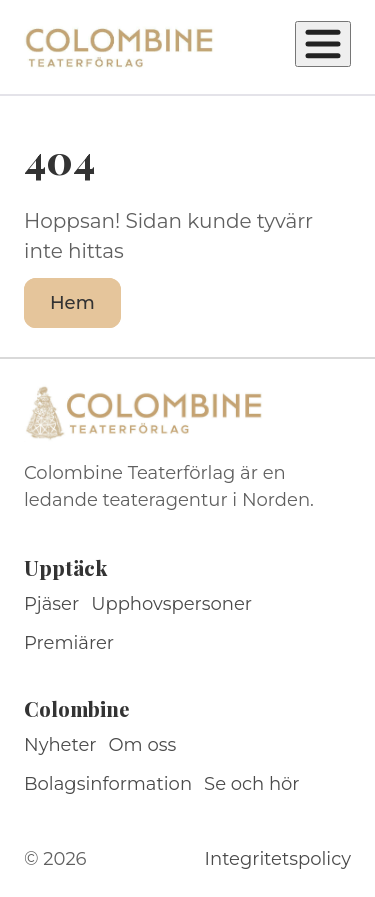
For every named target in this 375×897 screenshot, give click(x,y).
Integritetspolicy (278, 859)
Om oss (143, 745)
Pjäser (51, 604)
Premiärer (69, 643)
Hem (72, 303)
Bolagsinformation (108, 784)
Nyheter (60, 745)
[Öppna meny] (323, 44)
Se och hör (252, 784)
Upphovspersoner (171, 604)
